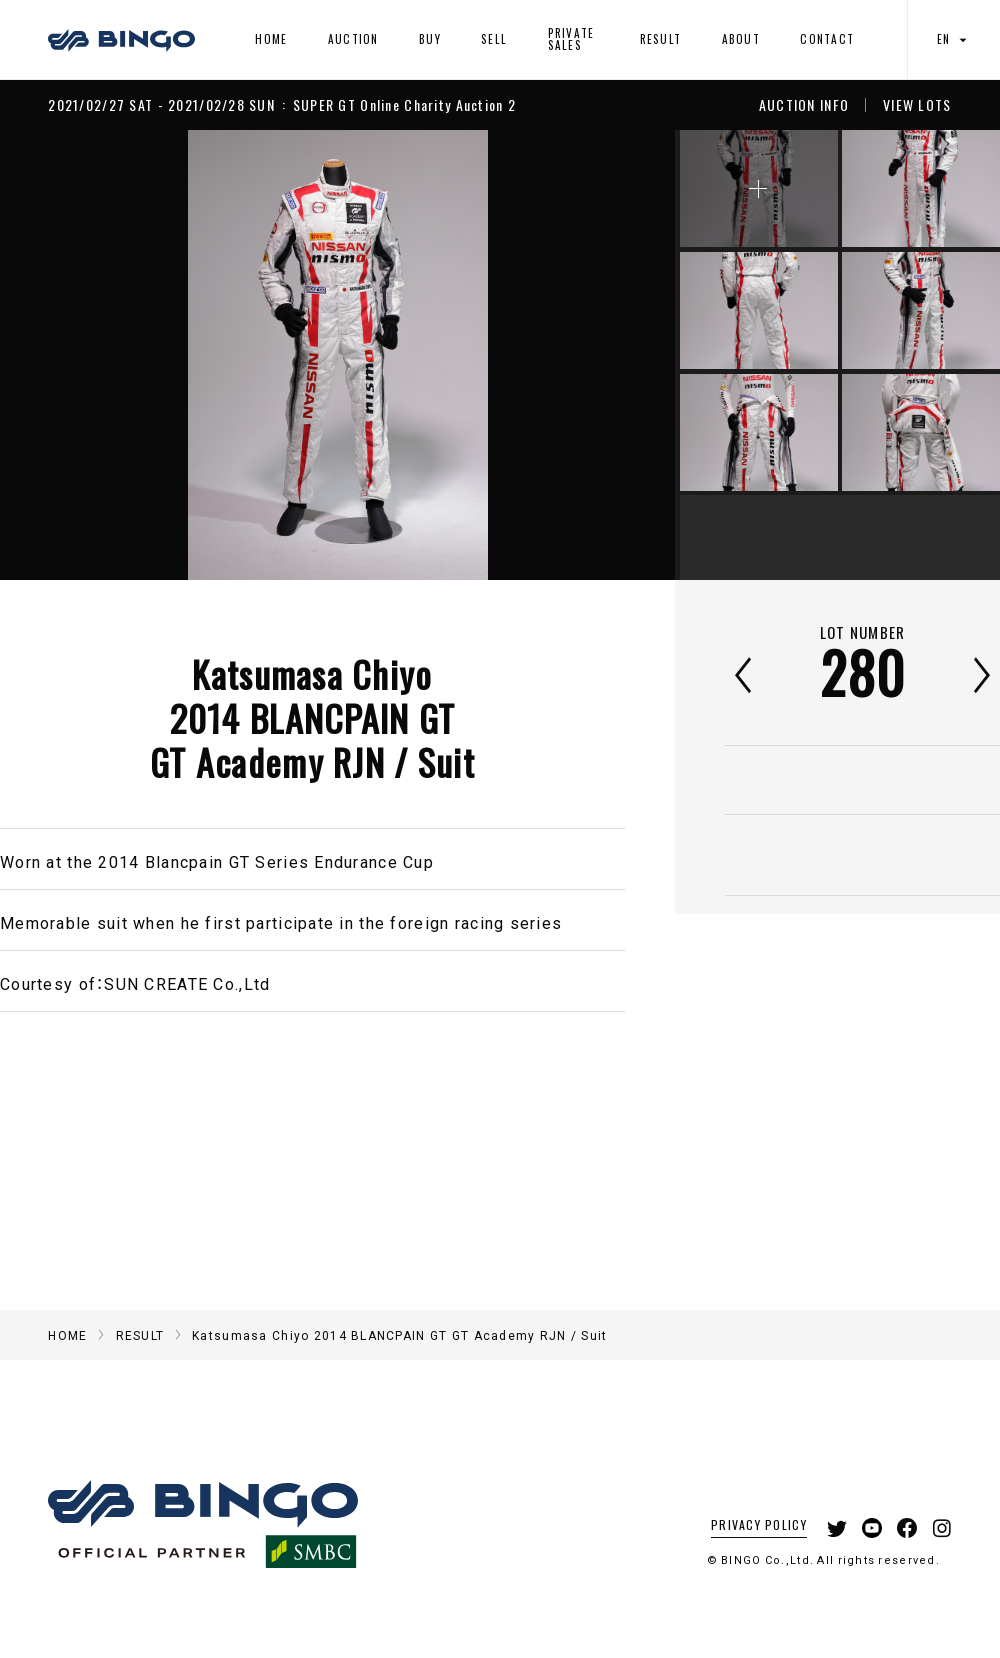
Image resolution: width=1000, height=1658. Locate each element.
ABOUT (741, 39)
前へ (743, 675)
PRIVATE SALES (571, 38)
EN (954, 39)
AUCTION (353, 39)
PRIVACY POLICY (759, 1524)
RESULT (661, 39)
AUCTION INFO (804, 105)
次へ (982, 675)
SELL (494, 39)
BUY (430, 39)
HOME (271, 39)
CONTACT (827, 39)
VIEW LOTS (917, 105)
